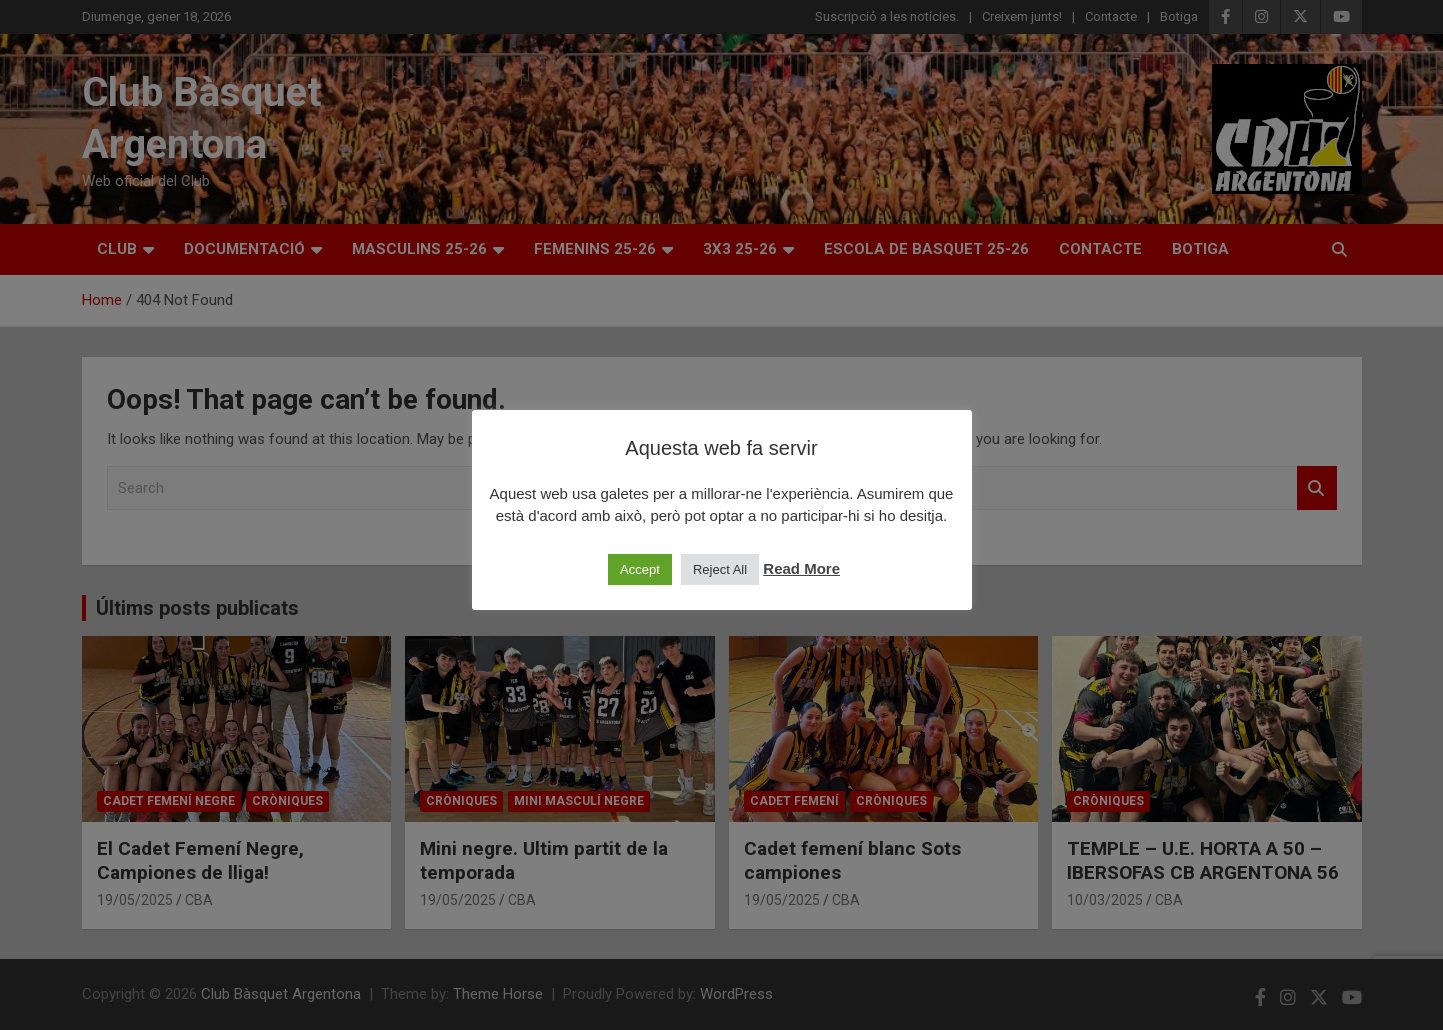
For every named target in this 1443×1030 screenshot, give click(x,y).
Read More (801, 568)
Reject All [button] (720, 569)
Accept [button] (640, 569)
